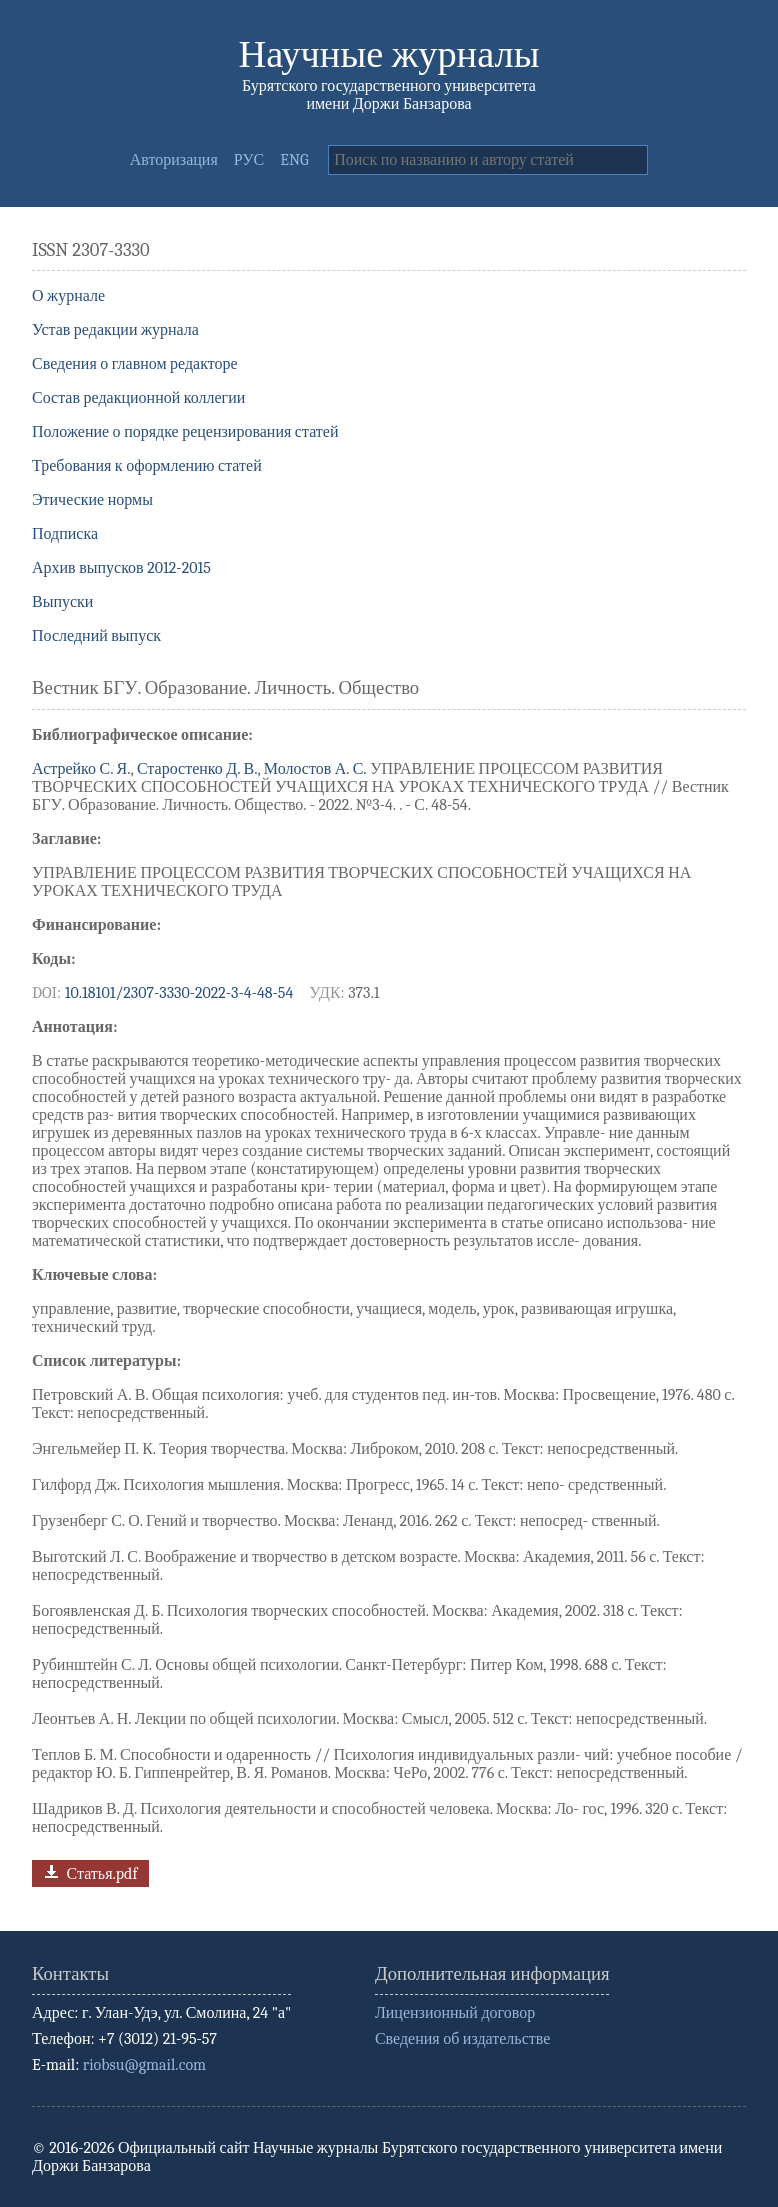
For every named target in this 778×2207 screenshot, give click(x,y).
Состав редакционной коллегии (138, 398)
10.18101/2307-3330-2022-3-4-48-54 (179, 993)
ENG (294, 160)
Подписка (65, 534)
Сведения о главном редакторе (135, 364)
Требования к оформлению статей (147, 466)
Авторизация (174, 160)
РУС (249, 160)
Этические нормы (92, 500)
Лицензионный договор (455, 2013)
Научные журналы (389, 54)
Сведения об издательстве (462, 2039)
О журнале (68, 296)
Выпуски (62, 602)
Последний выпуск (96, 636)
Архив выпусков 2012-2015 (121, 568)
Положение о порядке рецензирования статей (185, 432)
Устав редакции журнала (115, 330)
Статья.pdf (88, 1871)
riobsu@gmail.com (144, 2065)
